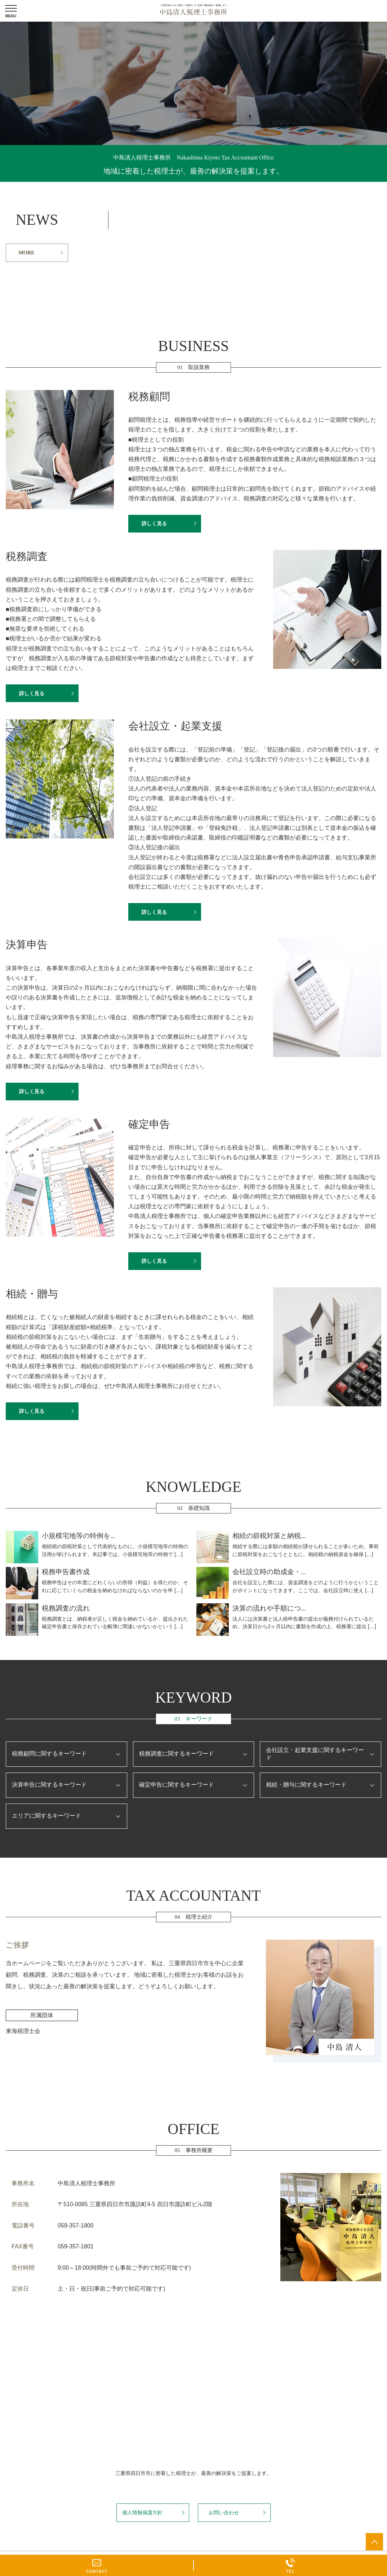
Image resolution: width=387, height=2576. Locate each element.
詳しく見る (154, 523)
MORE (26, 252)
